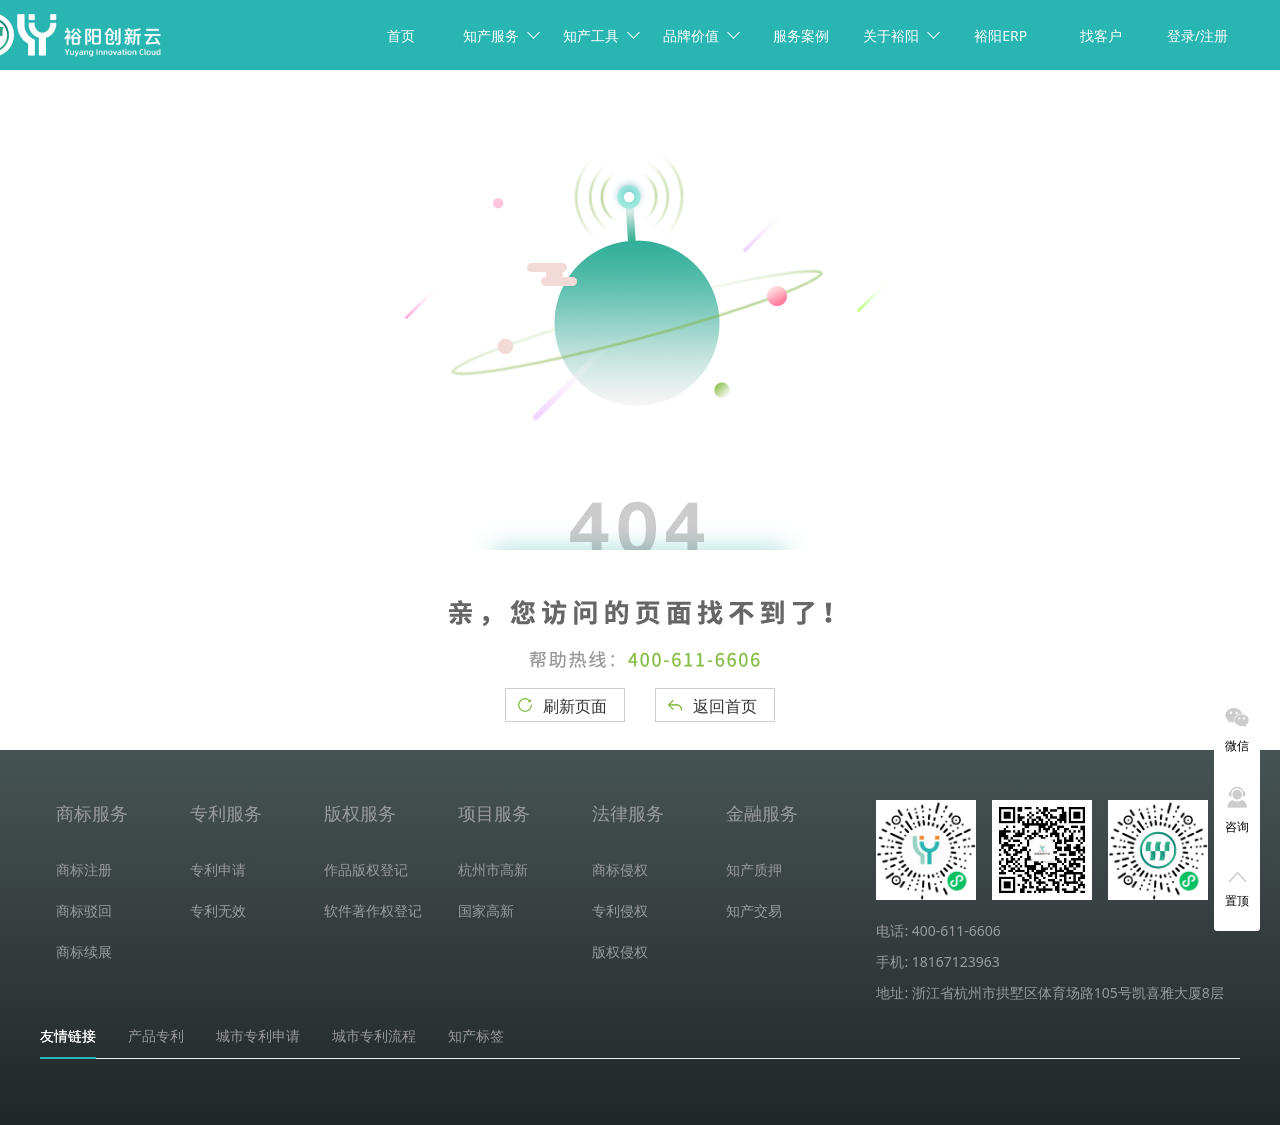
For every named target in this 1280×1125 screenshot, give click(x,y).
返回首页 (725, 706)
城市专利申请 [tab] (258, 1036)
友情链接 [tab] (68, 1036)
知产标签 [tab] (476, 1036)
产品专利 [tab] (156, 1036)
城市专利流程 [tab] (374, 1036)
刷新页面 (575, 706)
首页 (401, 35)
